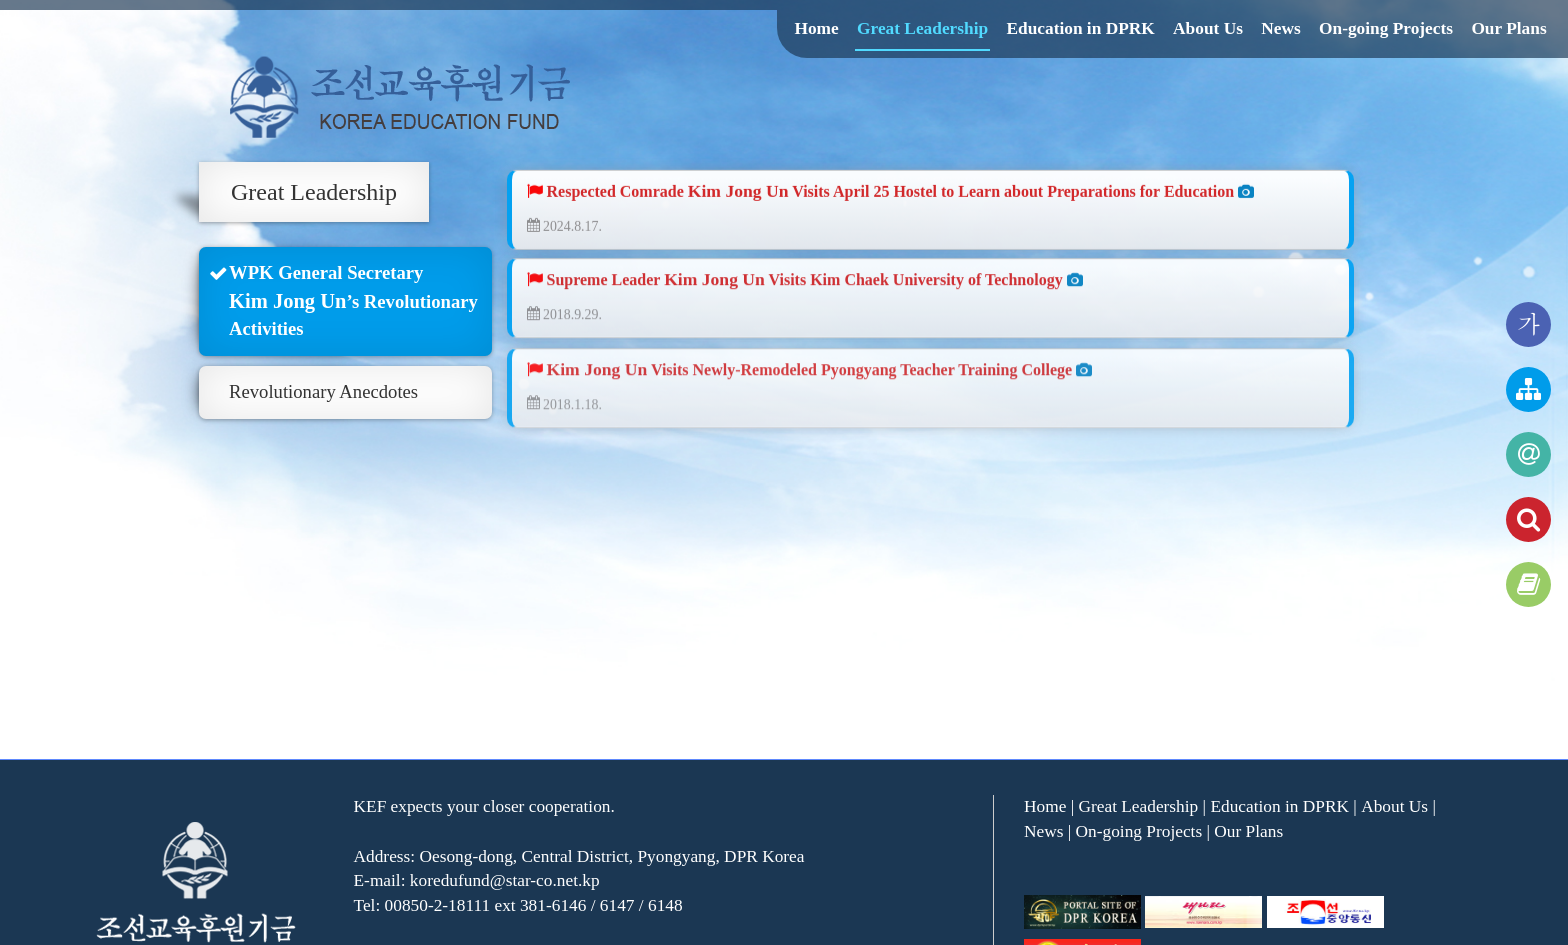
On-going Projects (1386, 28)
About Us (1208, 28)
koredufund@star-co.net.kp (505, 880)
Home (816, 28)
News (1280, 28)
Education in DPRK (1080, 28)
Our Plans (1508, 28)
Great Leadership (922, 28)
